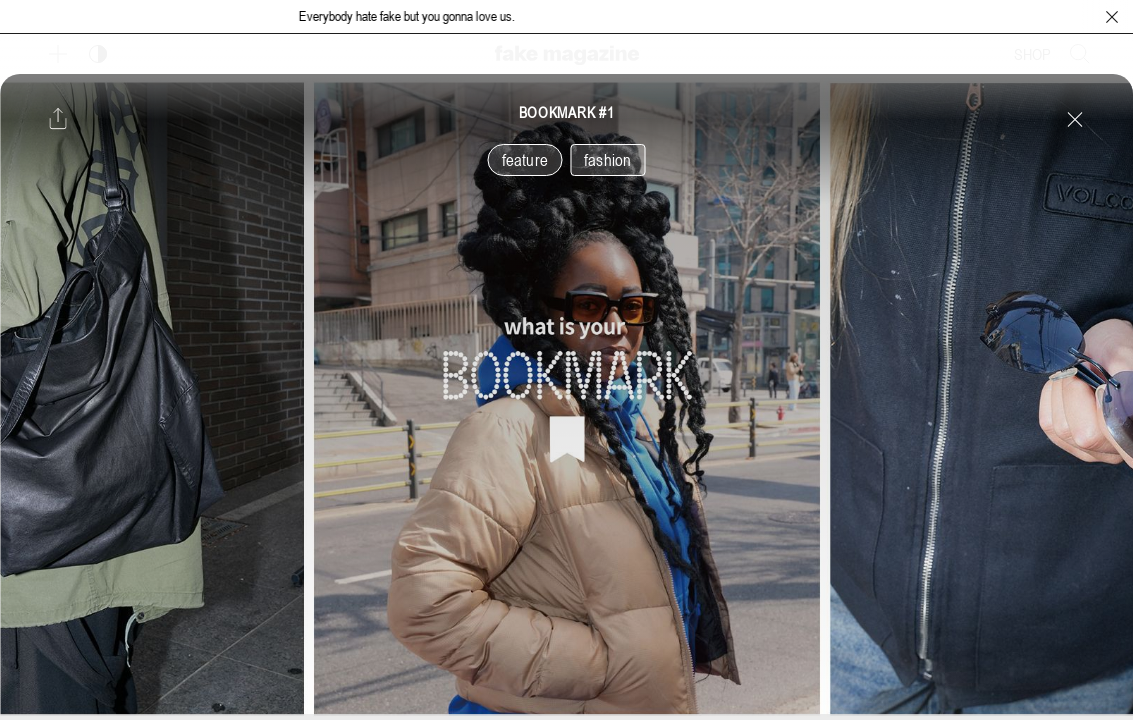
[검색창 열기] (1080, 54)
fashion (607, 160)
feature (525, 160)
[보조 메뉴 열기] (58, 54)
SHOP (1032, 54)
